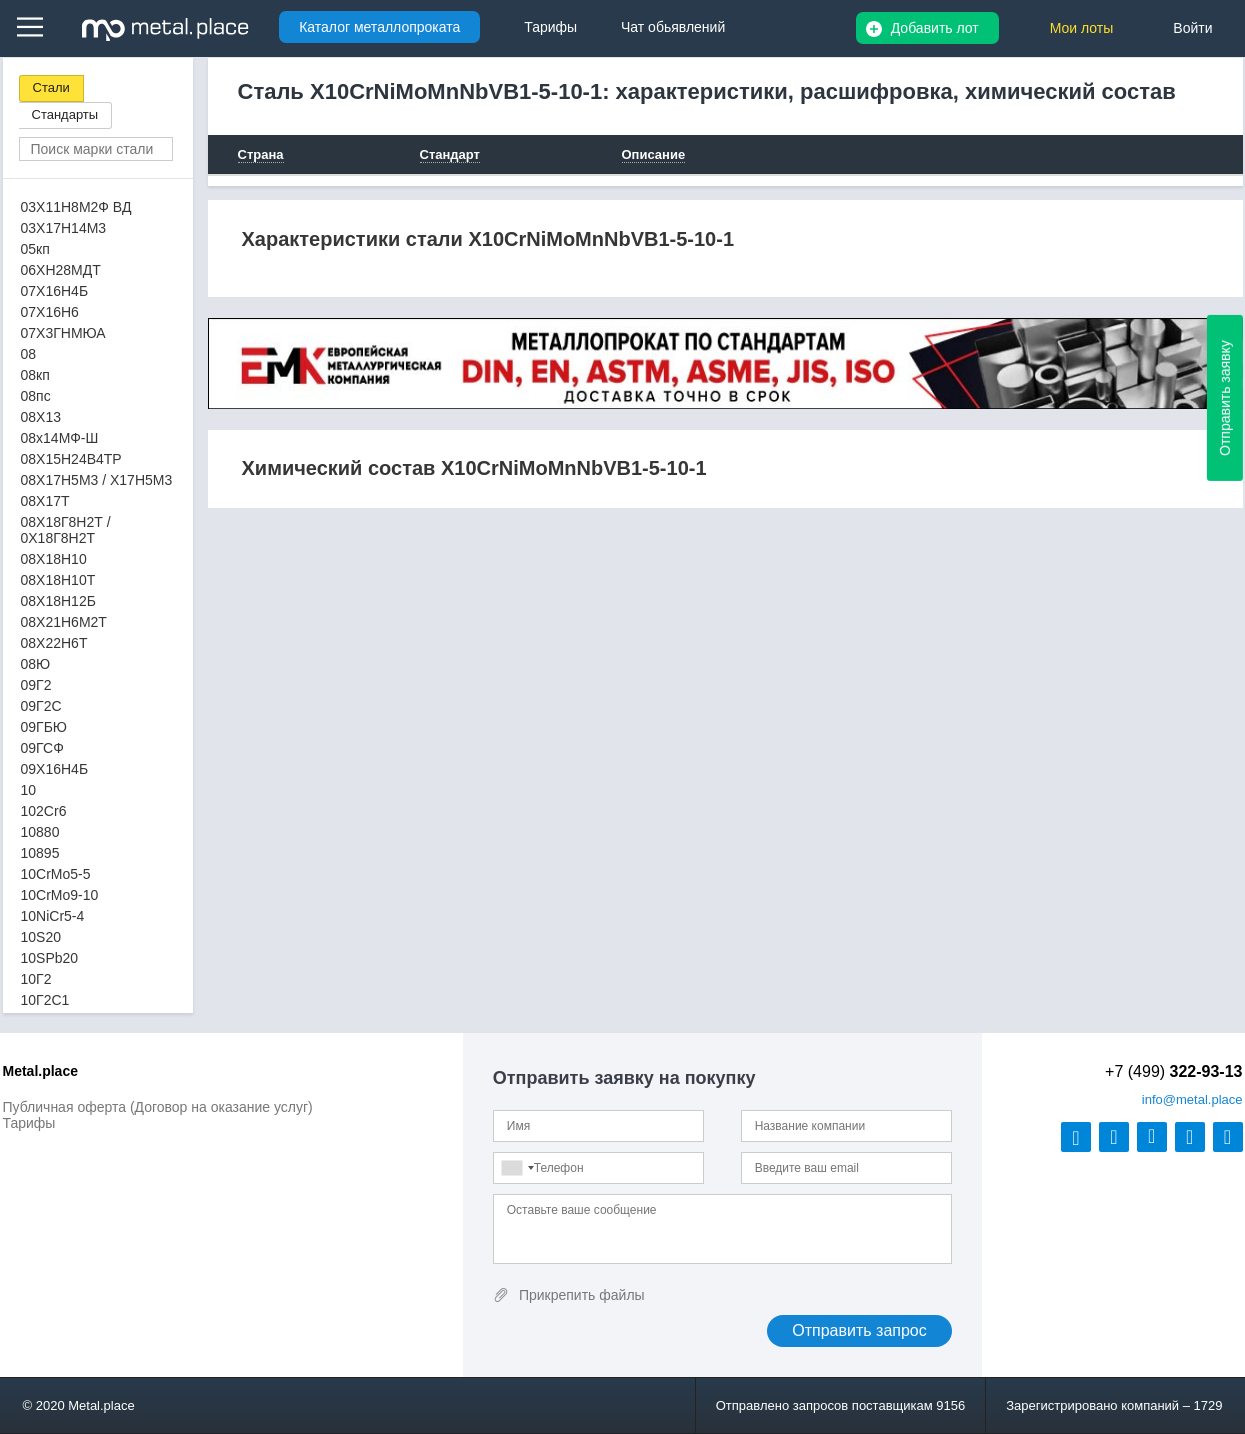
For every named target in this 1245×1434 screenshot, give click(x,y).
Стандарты (65, 114)
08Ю (36, 664)
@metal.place (1192, 1099)
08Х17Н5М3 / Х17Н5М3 (97, 480)
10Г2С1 (45, 1000)
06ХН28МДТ (61, 270)
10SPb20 (50, 958)
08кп (35, 375)
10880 (40, 832)
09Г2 (36, 685)
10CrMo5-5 (56, 874)
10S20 (41, 937)
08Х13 (41, 417)
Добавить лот (935, 28)
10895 (40, 853)
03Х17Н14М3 (64, 228)
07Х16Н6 (50, 312)
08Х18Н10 (54, 559)
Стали (51, 87)
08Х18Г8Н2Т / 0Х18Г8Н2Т (66, 530)
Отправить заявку (1225, 398)
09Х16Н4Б (55, 769)
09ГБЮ (44, 727)
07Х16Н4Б (55, 291)
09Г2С (41, 706)
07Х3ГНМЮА (63, 333)
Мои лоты (1082, 28)
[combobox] (517, 1168)
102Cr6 (44, 811)
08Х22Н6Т (54, 643)
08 (29, 354)
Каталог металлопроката (379, 27)
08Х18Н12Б (58, 601)
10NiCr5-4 (53, 916)
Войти (1192, 28)
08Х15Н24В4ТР (71, 459)
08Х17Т (45, 501)
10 (29, 790)
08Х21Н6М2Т (64, 622)
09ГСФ (42, 748)
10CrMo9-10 (60, 895)
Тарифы (29, 1123)
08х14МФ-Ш (60, 438)
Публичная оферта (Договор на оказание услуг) (158, 1107)
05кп (35, 249)
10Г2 (36, 979)
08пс (36, 396)
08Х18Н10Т (58, 580)
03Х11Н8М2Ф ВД (76, 207)
